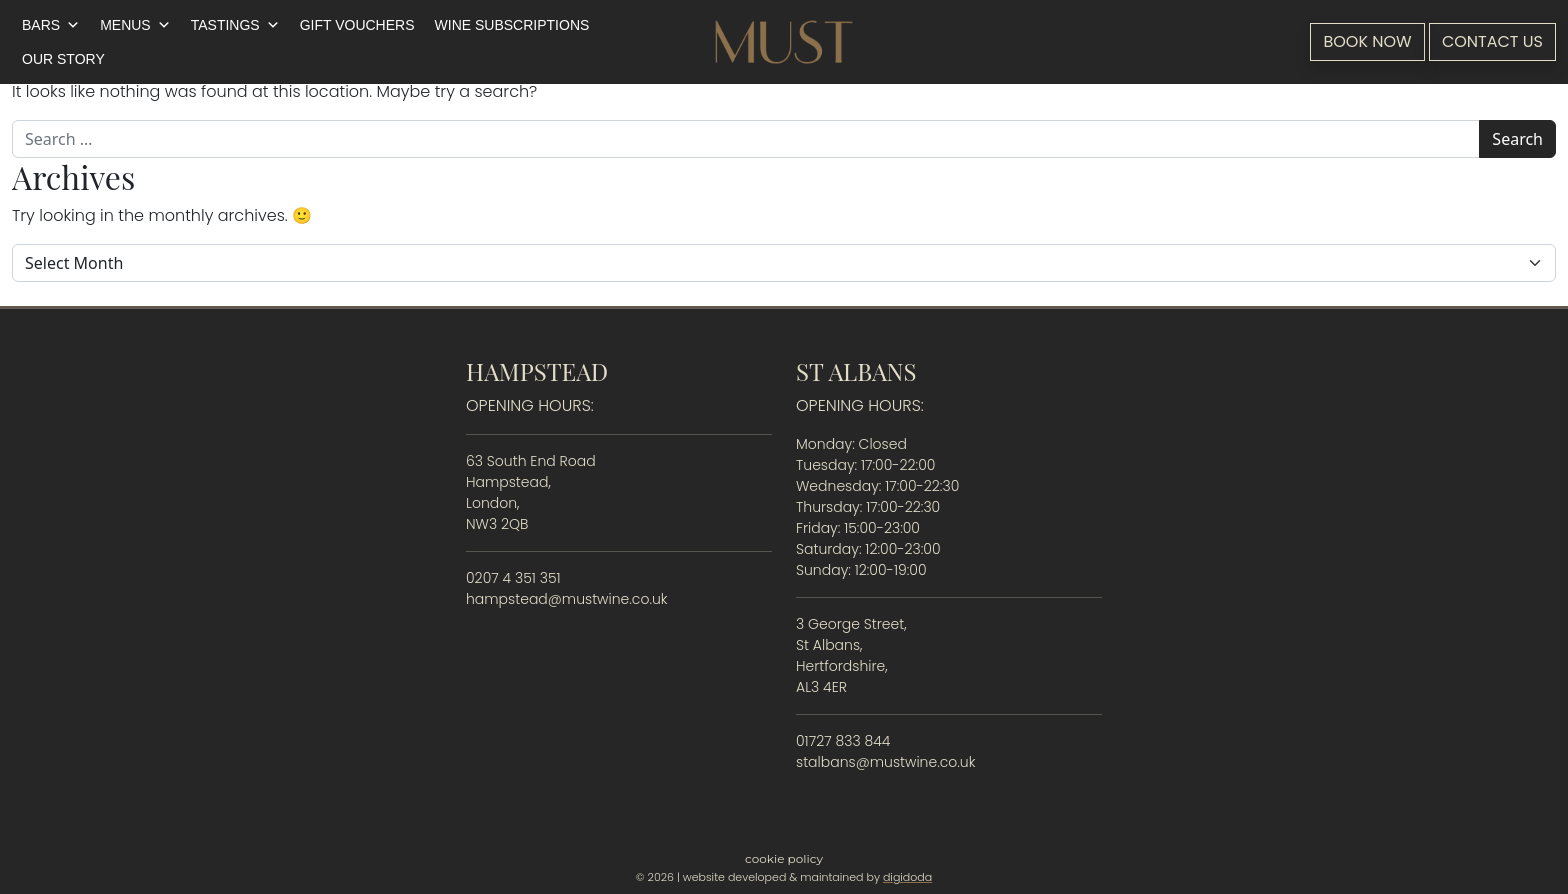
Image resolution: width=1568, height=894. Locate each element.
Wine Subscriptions (512, 25)
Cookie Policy (784, 858)
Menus (135, 25)
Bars (51, 25)
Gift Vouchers (357, 25)
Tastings (235, 25)
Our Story (63, 59)
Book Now (1367, 41)
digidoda (907, 877)
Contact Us (1492, 41)
